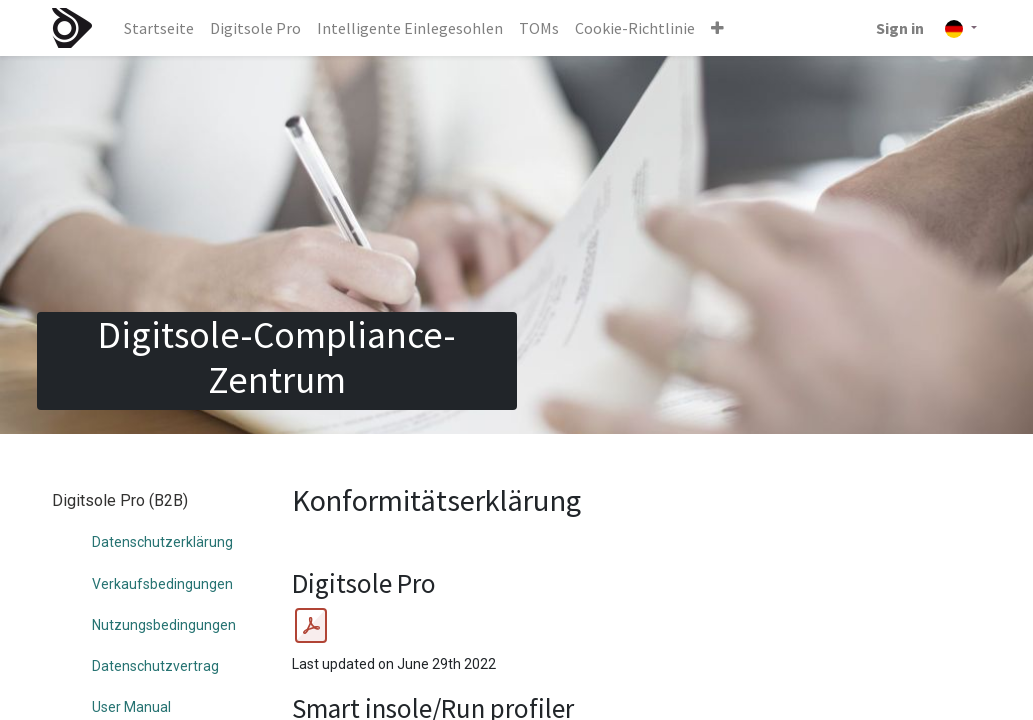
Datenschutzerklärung (162, 542)
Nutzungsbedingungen (164, 625)
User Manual (131, 707)
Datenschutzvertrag (155, 666)
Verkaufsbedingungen (162, 584)
